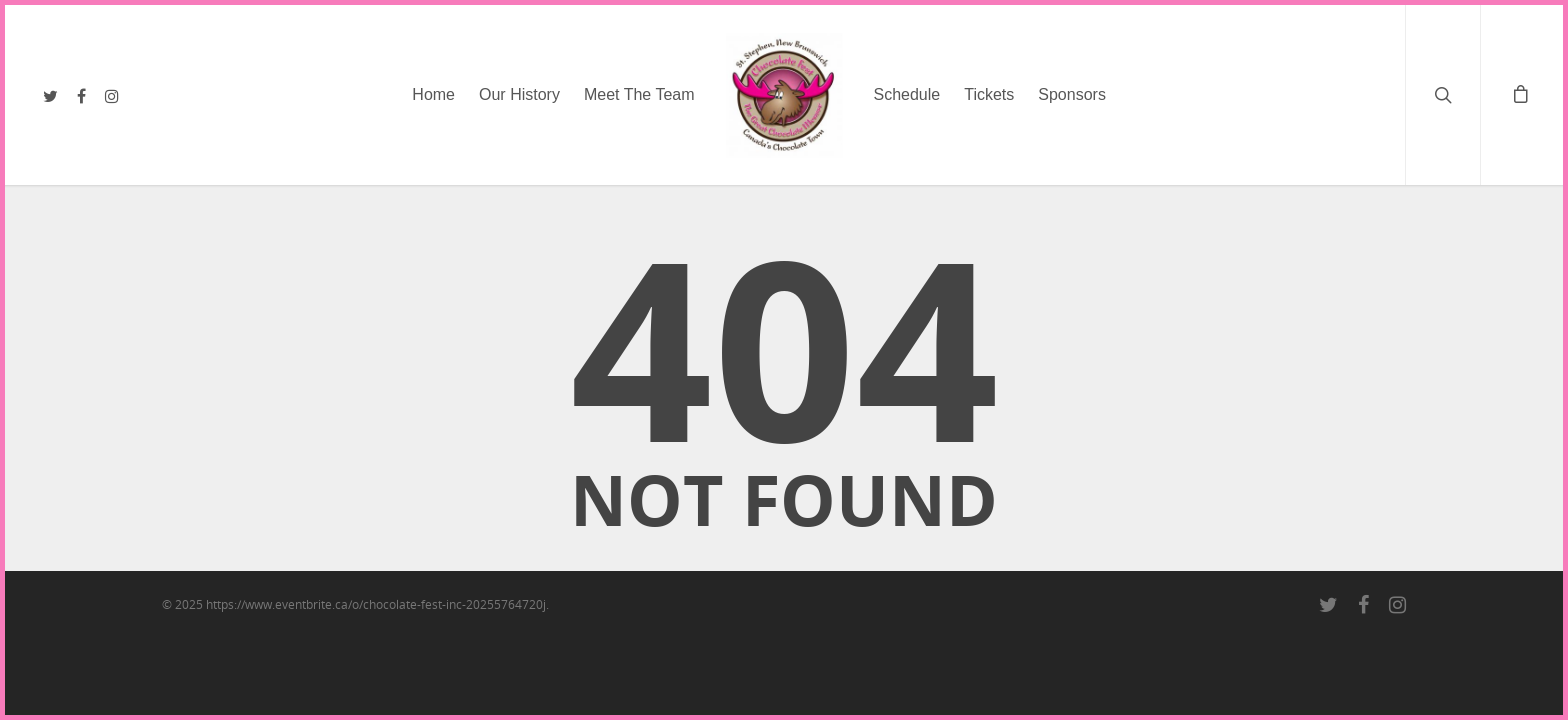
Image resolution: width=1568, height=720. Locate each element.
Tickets (989, 94)
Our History (519, 94)
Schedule (907, 94)
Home (433, 94)
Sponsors (1072, 94)
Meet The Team (639, 94)
